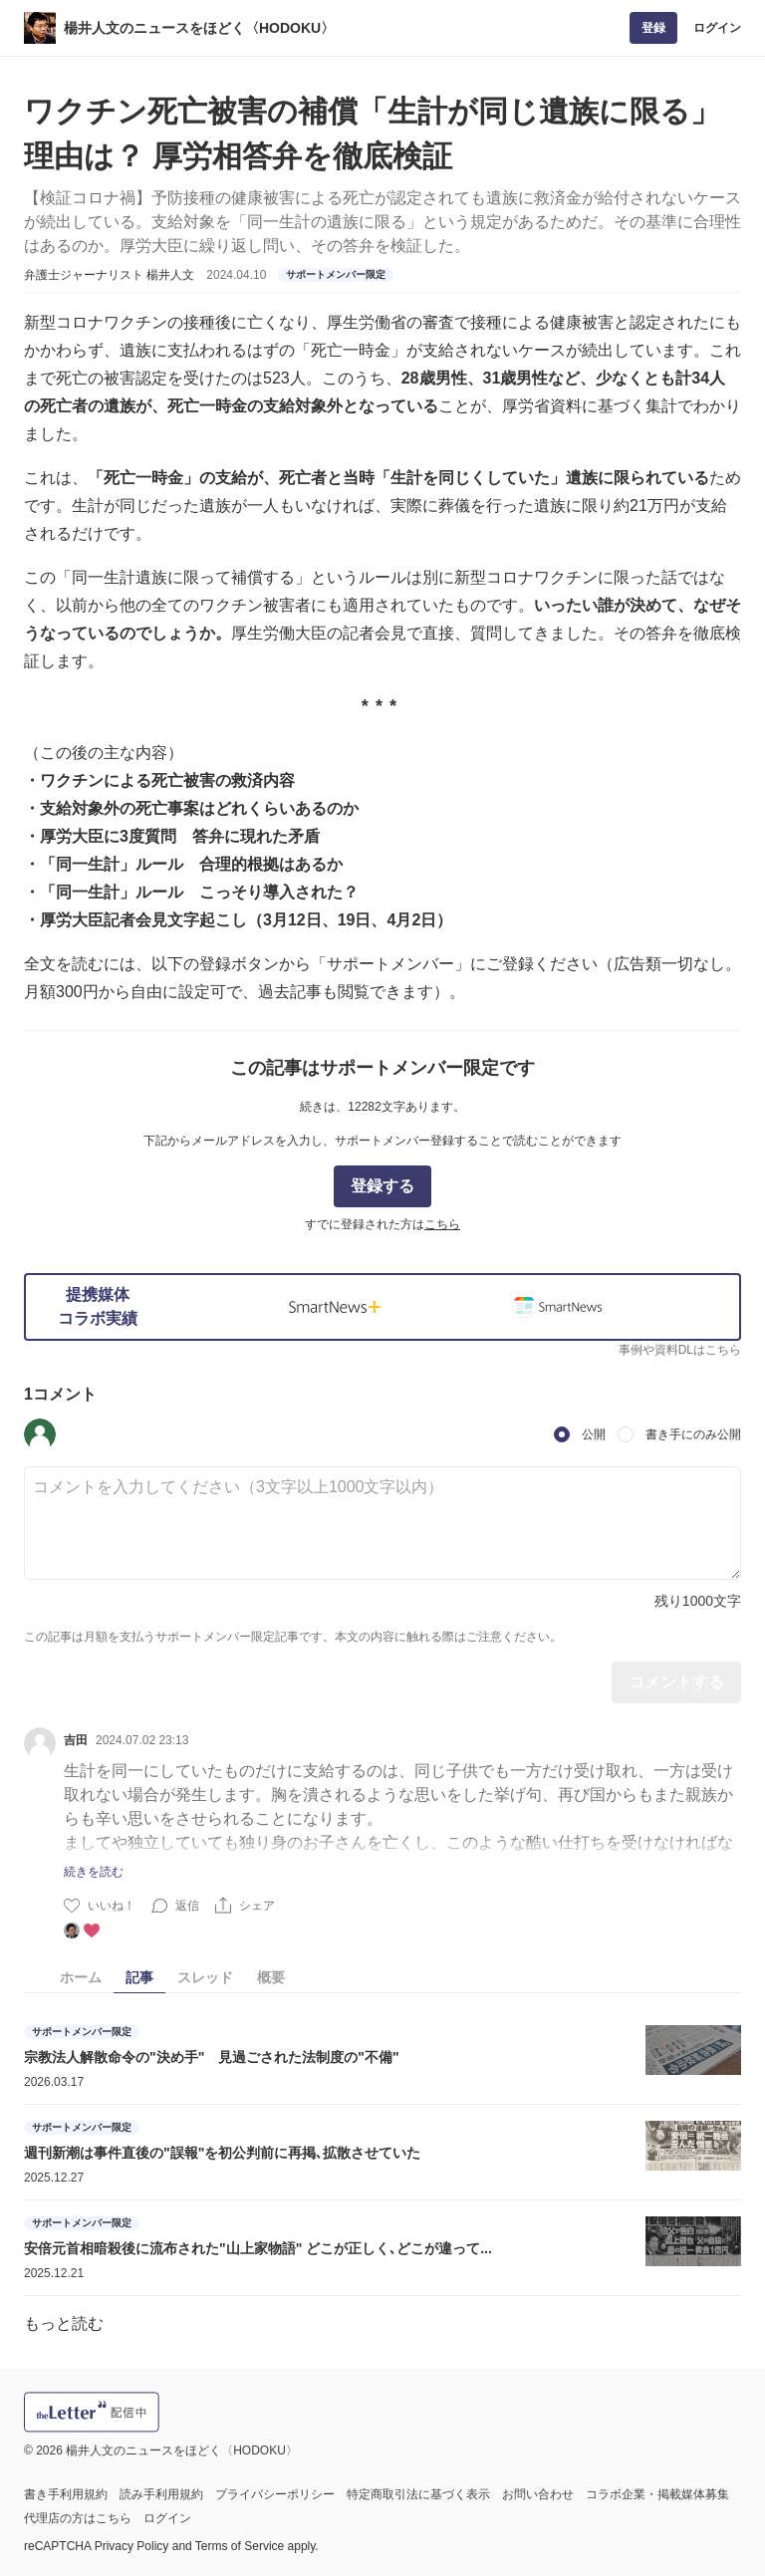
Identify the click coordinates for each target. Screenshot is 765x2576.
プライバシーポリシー (275, 2494)
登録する (382, 1185)
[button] (40, 1434)
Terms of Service (239, 2546)
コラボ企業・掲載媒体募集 (657, 2494)
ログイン (717, 28)
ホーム (81, 1977)
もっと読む (64, 2323)
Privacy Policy (132, 2546)
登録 (653, 28)
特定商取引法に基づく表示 (418, 2494)
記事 (139, 1977)
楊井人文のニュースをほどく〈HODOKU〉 (199, 28)
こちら (442, 1224)
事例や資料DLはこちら (680, 1350)
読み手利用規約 (161, 2494)
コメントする (676, 1682)
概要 (271, 1977)
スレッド (205, 1977)
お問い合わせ (538, 2494)
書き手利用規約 (66, 2494)
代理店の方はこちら (77, 2518)
